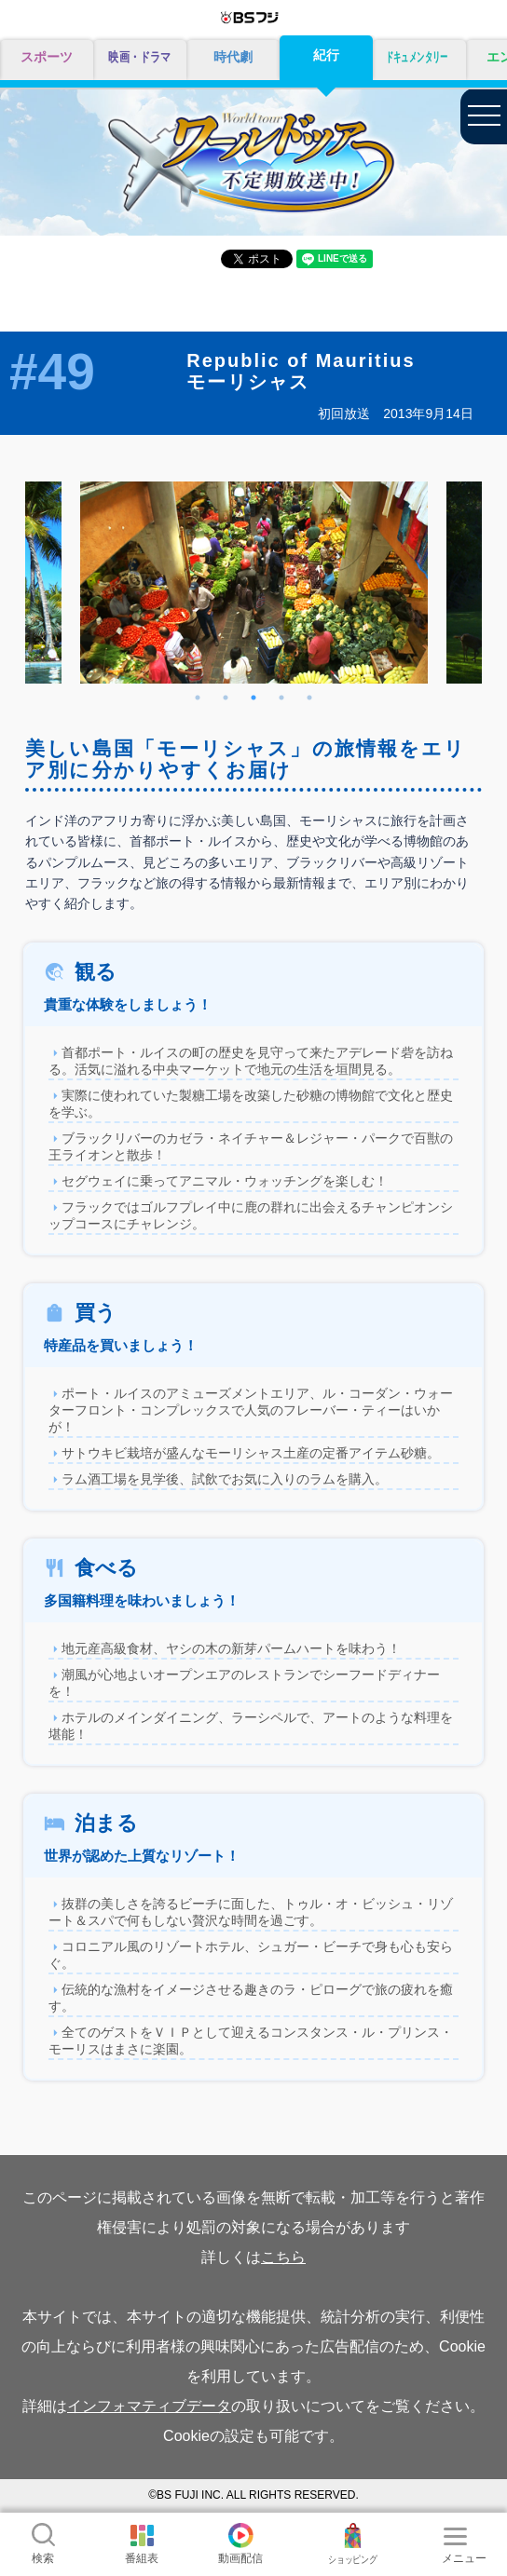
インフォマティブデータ (149, 2406)
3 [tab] (253, 697)
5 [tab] (309, 697)
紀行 (326, 54)
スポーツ (47, 56)
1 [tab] (197, 697)
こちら (283, 2257)
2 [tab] (225, 697)
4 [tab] (281, 697)
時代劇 (233, 56)
